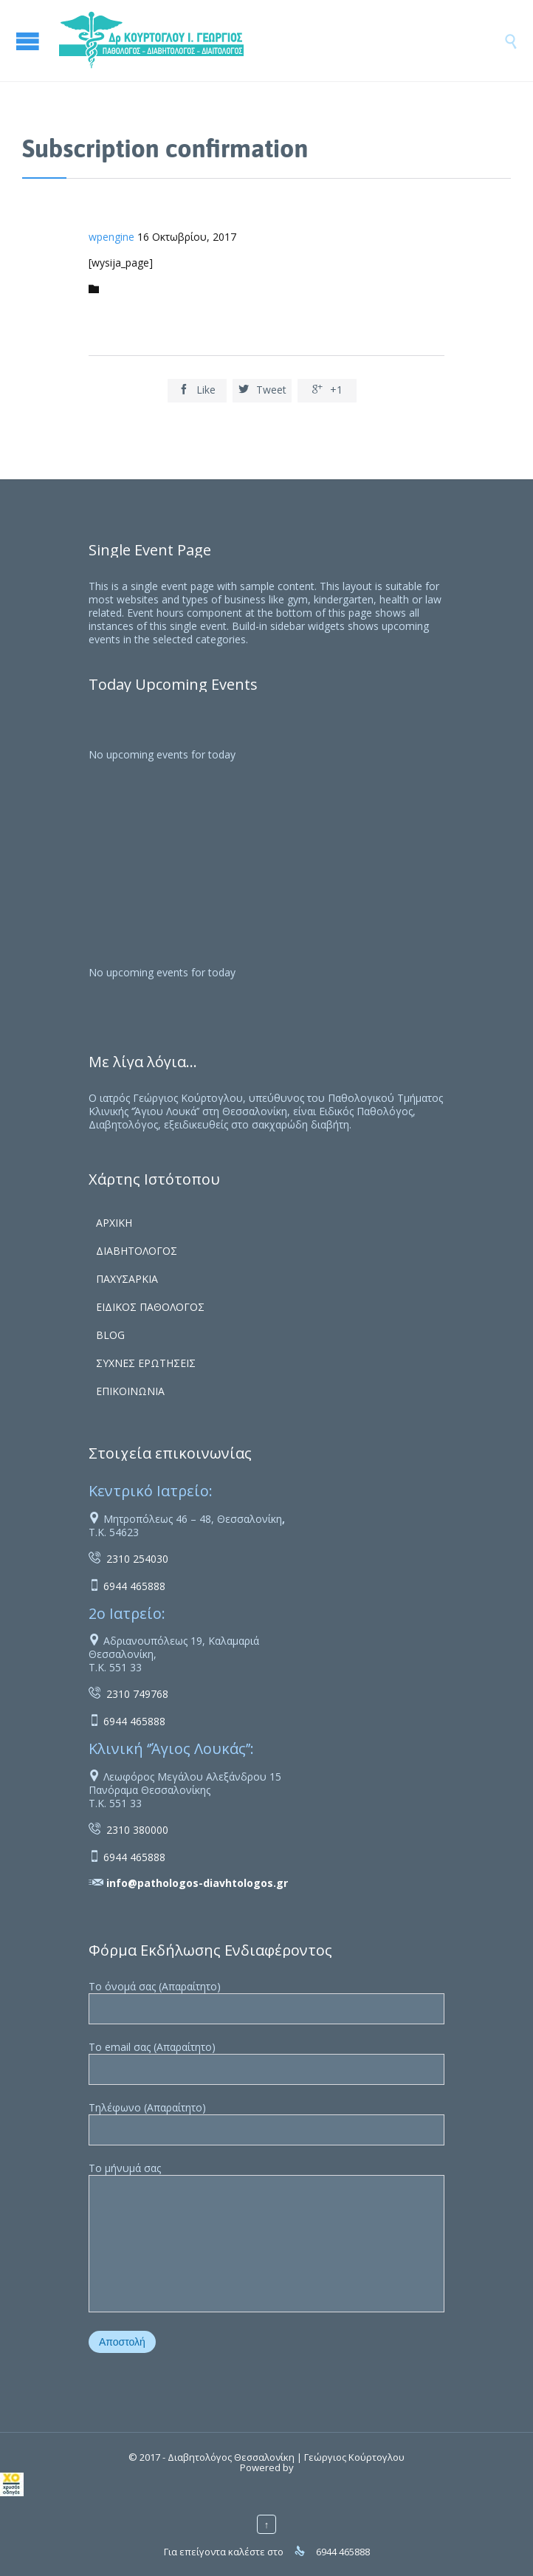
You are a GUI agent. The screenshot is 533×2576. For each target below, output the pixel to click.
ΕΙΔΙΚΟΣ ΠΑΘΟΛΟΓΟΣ (150, 1307)
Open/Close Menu (29, 41)
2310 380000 (137, 1830)
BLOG (110, 1335)
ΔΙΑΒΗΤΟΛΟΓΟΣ (136, 1251)
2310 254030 (137, 1559)
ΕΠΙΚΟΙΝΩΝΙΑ (130, 1391)
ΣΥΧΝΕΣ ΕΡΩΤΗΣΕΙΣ (146, 1363)
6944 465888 (134, 1586)
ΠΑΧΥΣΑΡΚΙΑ (127, 1279)
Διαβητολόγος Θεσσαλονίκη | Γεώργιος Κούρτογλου (286, 2457)
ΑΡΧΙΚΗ (114, 1223)
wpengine (111, 237)
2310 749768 (137, 1694)
